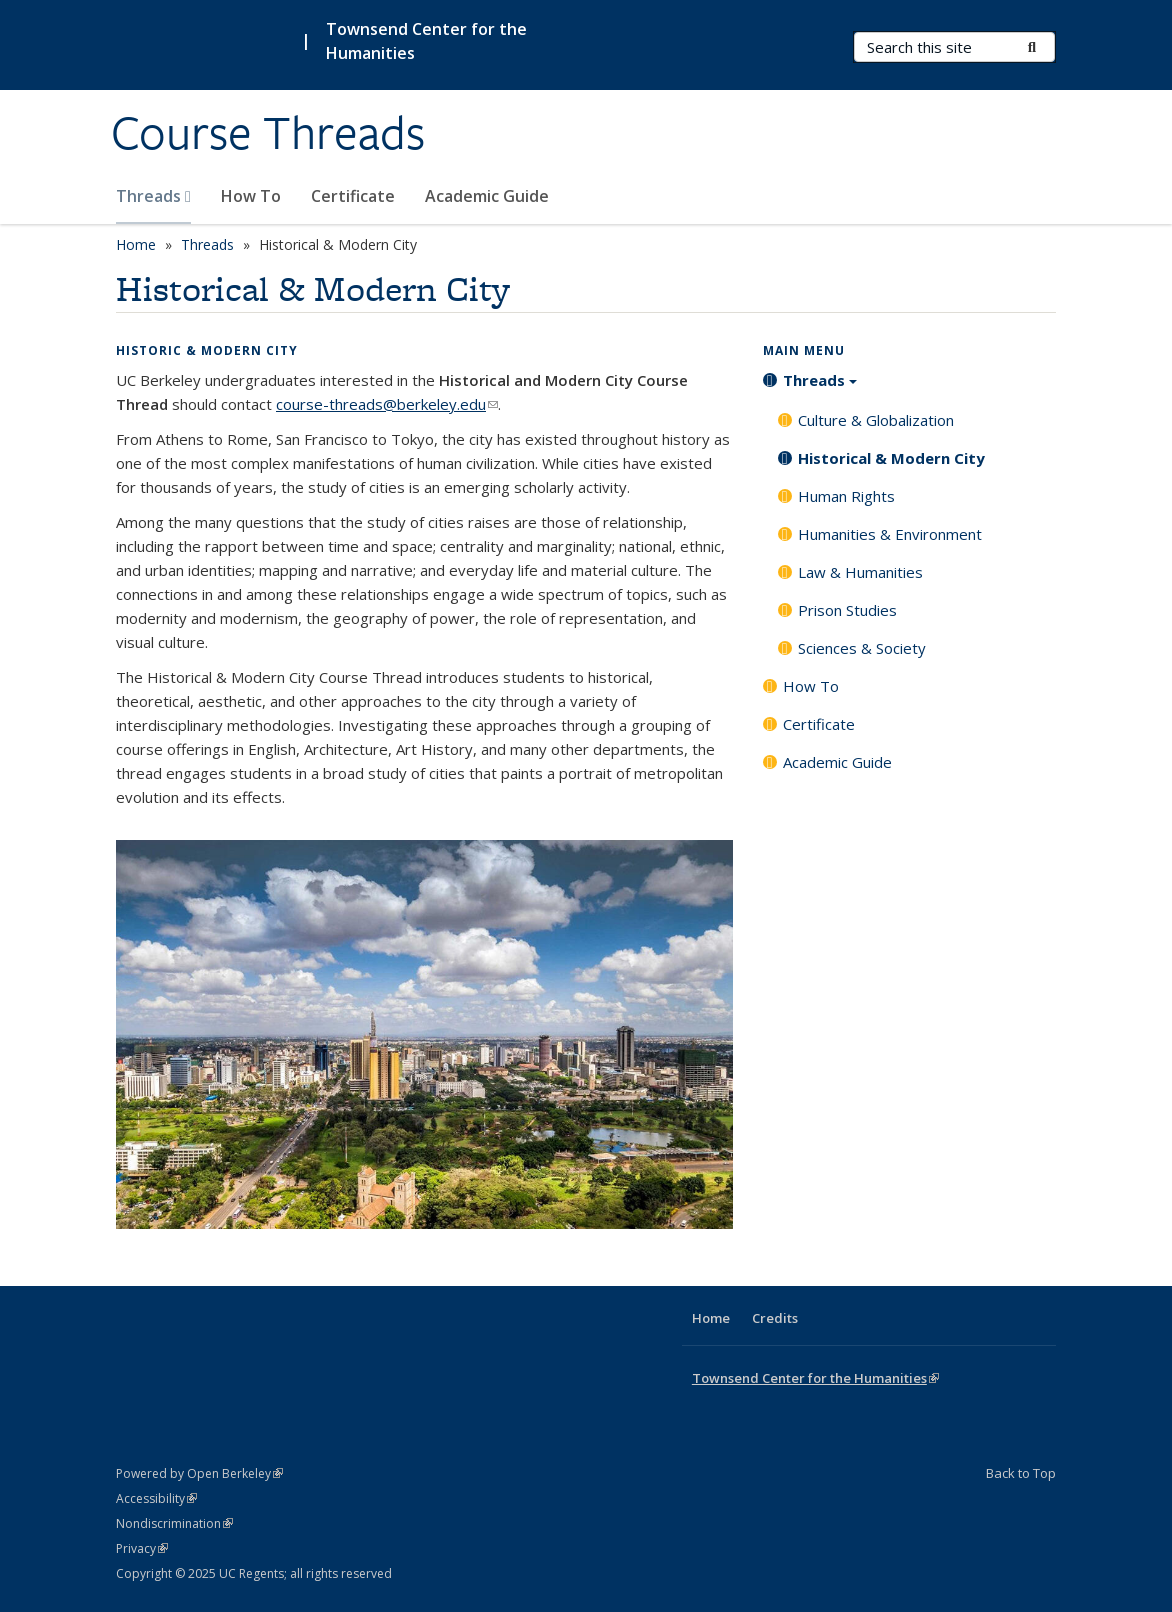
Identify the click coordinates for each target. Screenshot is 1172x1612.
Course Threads (268, 133)
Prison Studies (847, 610)
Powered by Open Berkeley (199, 1473)
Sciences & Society (862, 648)
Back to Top (1021, 1473)
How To (251, 196)
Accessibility (156, 1498)
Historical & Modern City (891, 458)
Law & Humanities (860, 572)
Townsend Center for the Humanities (426, 41)
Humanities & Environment (890, 534)
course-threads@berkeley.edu (387, 404)
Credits (775, 1318)
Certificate (353, 196)
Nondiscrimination (174, 1523)
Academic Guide (487, 196)
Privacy (142, 1548)
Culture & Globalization (876, 420)
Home (136, 244)
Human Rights (846, 496)
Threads (153, 196)
